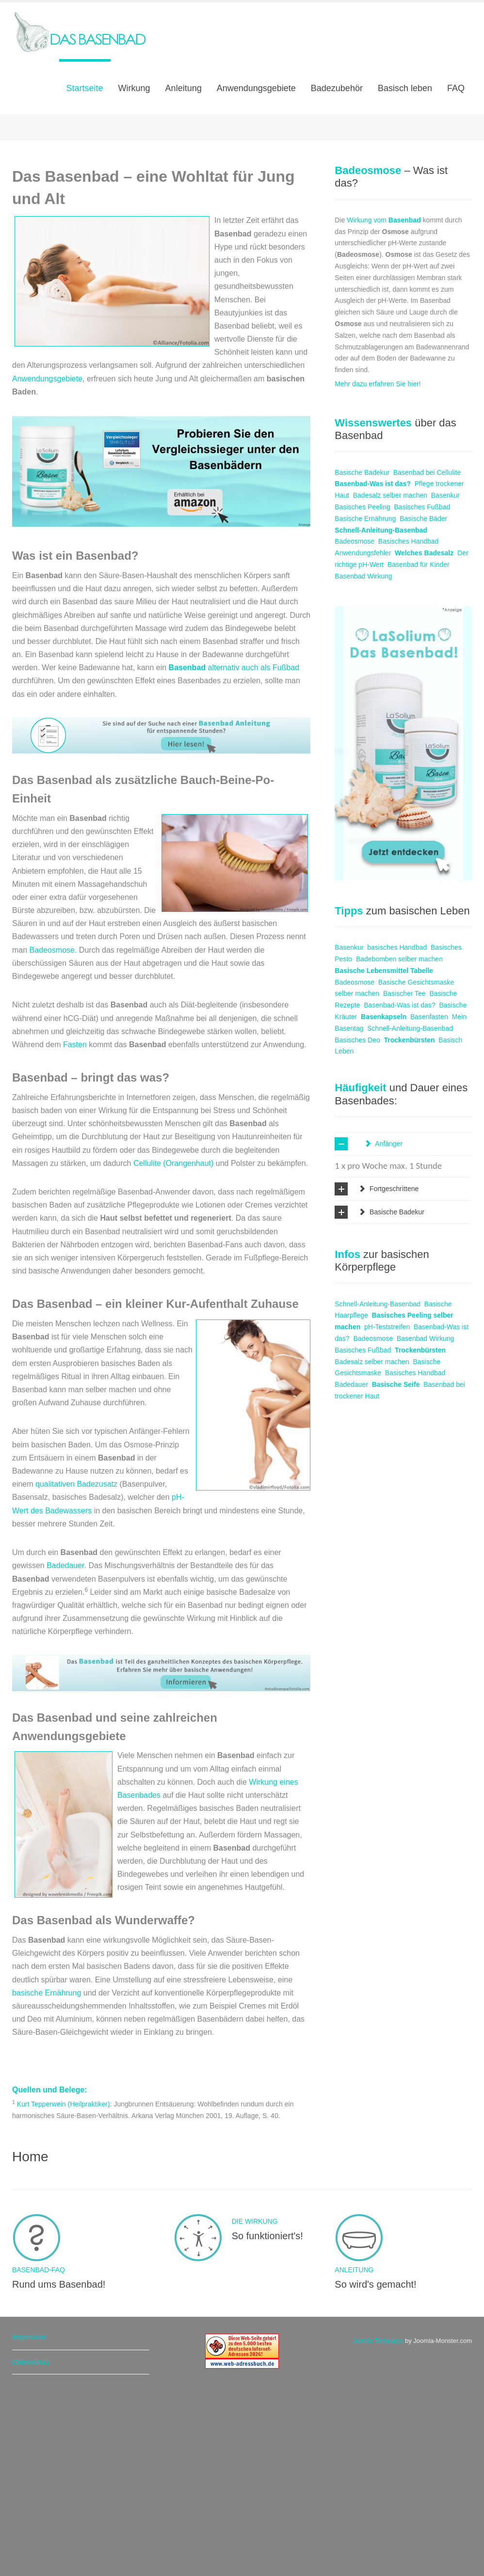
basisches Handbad (397, 1132)
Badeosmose (354, 726)
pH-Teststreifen (387, 1511)
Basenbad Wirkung (363, 761)
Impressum (29, 2522)
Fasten (75, 1229)
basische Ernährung (46, 2177)
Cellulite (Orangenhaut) (173, 1348)
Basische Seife (396, 1569)
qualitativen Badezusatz (77, 1669)
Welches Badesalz (424, 737)
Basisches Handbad (408, 726)
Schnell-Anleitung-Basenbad (381, 715)
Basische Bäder (423, 703)
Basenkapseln (383, 1201)
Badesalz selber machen (390, 680)
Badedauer (65, 1750)
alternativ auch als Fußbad (234, 852)
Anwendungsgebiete (47, 563)
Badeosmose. (54, 1135)
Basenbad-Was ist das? (373, 668)
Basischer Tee (404, 1178)
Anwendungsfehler (363, 737)
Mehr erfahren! (63, 236)
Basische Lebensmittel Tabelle (384, 1155)
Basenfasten (429, 1201)
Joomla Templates (378, 2525)
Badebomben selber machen (399, 1143)
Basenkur (445, 680)
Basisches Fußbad (422, 691)
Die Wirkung (61, 182)
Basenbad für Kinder (418, 749)
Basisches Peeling (362, 691)
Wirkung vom (384, 404)
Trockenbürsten (409, 1224)
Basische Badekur (362, 657)
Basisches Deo (357, 1224)
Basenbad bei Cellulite (427, 657)
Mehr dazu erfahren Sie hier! (377, 568)
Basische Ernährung (365, 703)
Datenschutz (31, 2546)
